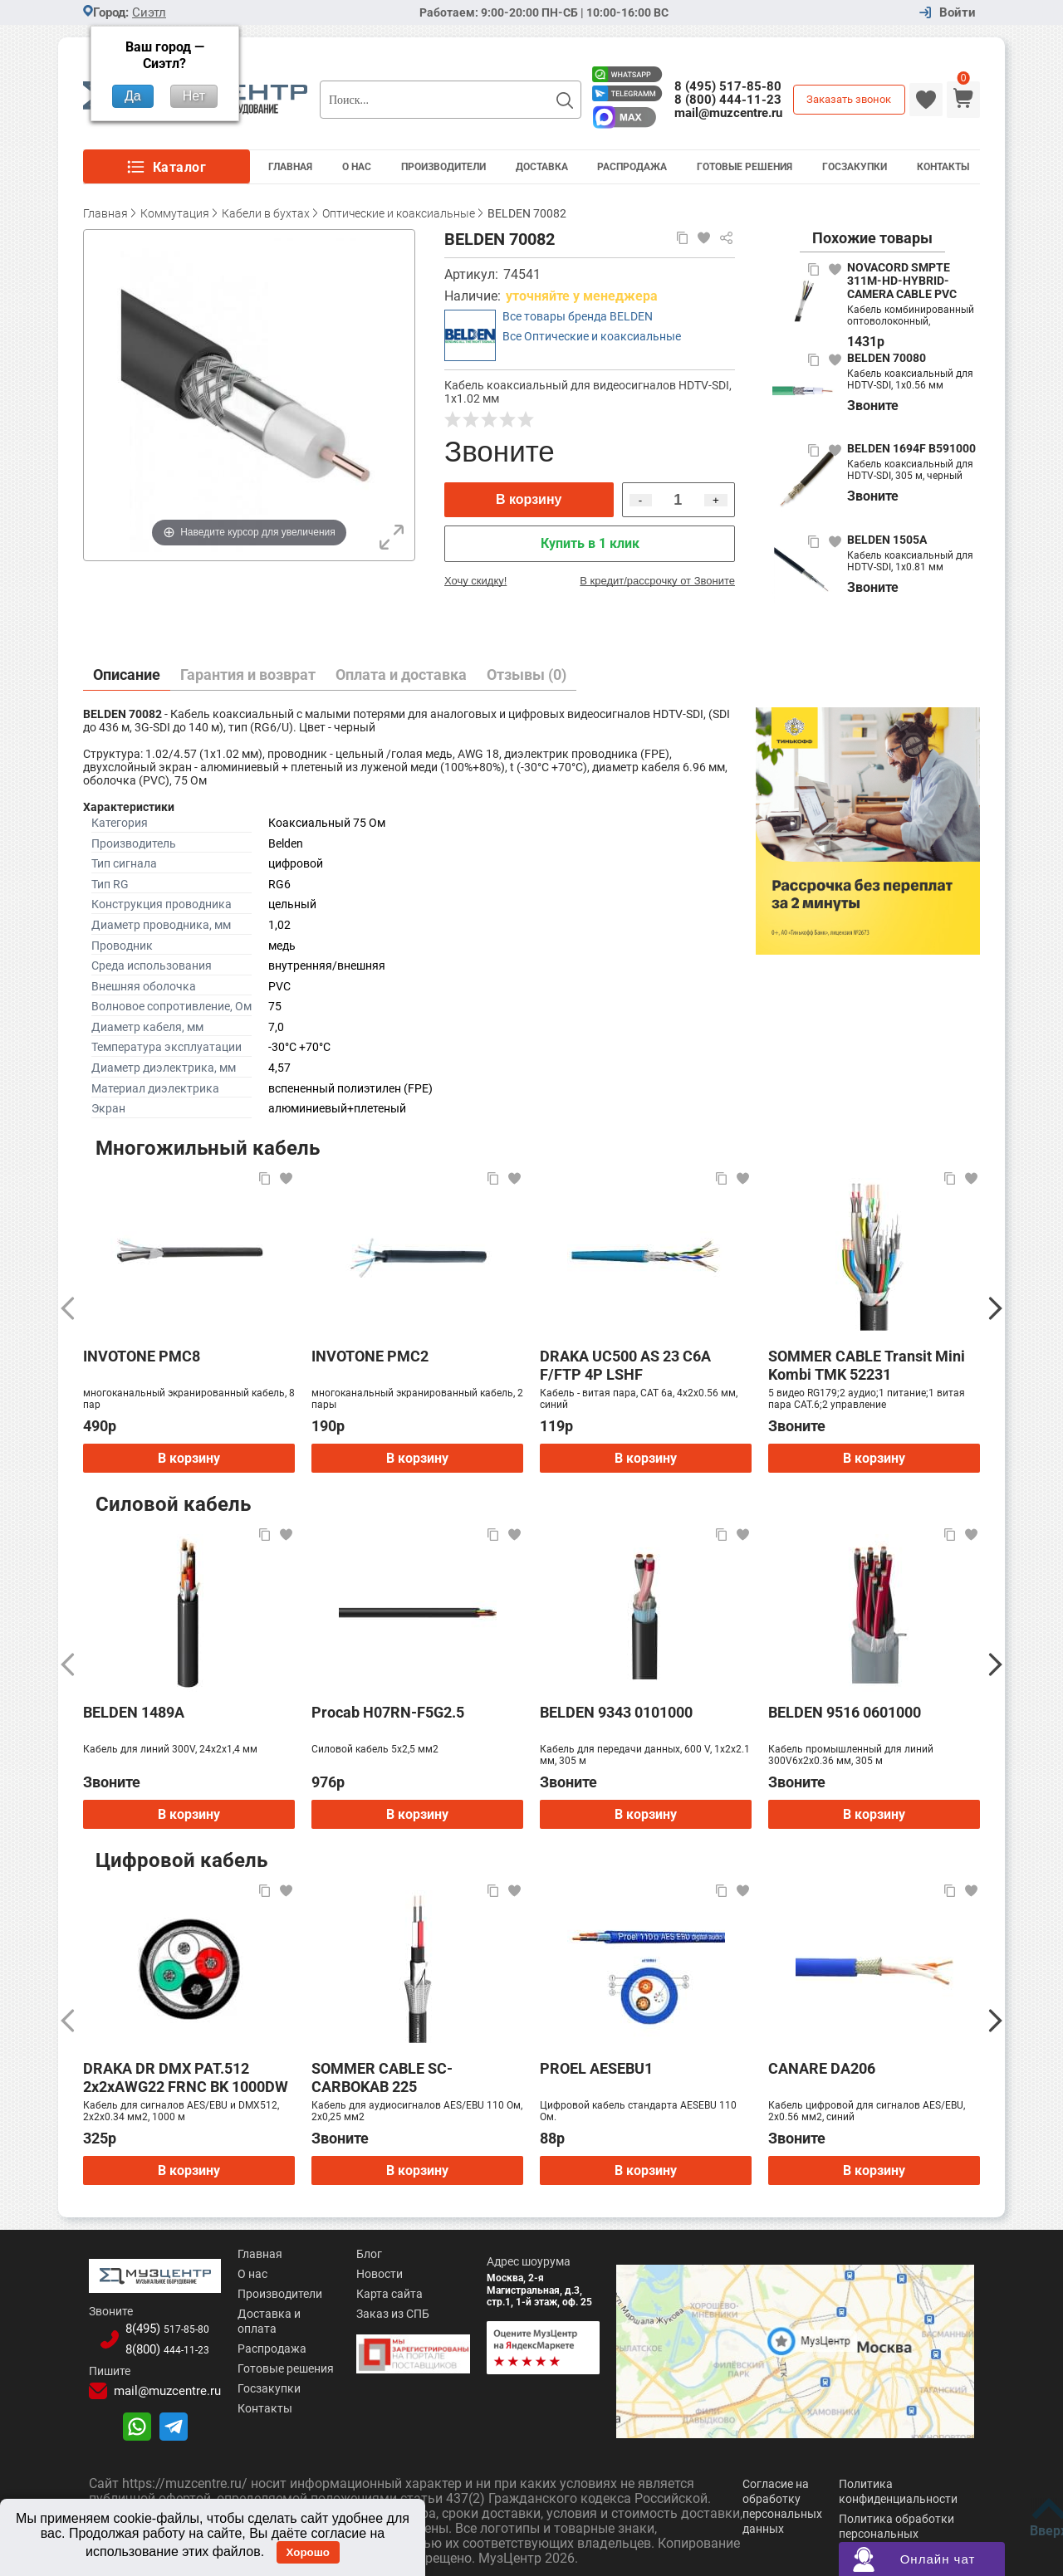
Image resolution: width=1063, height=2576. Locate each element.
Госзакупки (854, 167)
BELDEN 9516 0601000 (844, 1712)
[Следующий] (995, 1308)
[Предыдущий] (68, 1308)
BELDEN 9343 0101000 (616, 1712)
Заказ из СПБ (377, 2313)
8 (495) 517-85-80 (727, 86)
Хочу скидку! (475, 580)
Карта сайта (374, 2293)
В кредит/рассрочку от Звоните (657, 580)
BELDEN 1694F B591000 (911, 448)
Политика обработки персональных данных (896, 2528)
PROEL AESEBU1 (596, 2068)
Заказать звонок (848, 99)
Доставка (542, 167)
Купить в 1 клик (590, 543)
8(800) (158, 2345)
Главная (290, 167)
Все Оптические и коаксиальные (591, 336)
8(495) (158, 2325)
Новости (364, 2273)
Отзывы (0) (526, 674)
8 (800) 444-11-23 (727, 99)
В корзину (528, 499)
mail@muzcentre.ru (728, 113)
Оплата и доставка (401, 674)
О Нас (356, 167)
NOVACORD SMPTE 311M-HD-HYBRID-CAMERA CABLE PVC (902, 281)
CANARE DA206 (821, 2068)
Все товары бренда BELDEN (577, 316)
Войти (957, 13)
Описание (126, 674)
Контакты (943, 167)
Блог (354, 2254)
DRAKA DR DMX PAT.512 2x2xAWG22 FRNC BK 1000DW (185, 2077)
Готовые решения (744, 167)
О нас (234, 2273)
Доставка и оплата (271, 2313)
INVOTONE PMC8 (141, 1356)
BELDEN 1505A (887, 539)
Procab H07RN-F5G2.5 (387, 1712)
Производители (443, 167)
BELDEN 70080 (886, 357)
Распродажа (632, 167)
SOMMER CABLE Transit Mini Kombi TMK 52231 (866, 1365)
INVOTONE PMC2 (370, 1356)
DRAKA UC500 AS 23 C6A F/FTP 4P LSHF (625, 1365)
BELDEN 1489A (133, 1712)
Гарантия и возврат (248, 674)
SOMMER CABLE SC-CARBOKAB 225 (382, 2077)
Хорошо (308, 2552)
